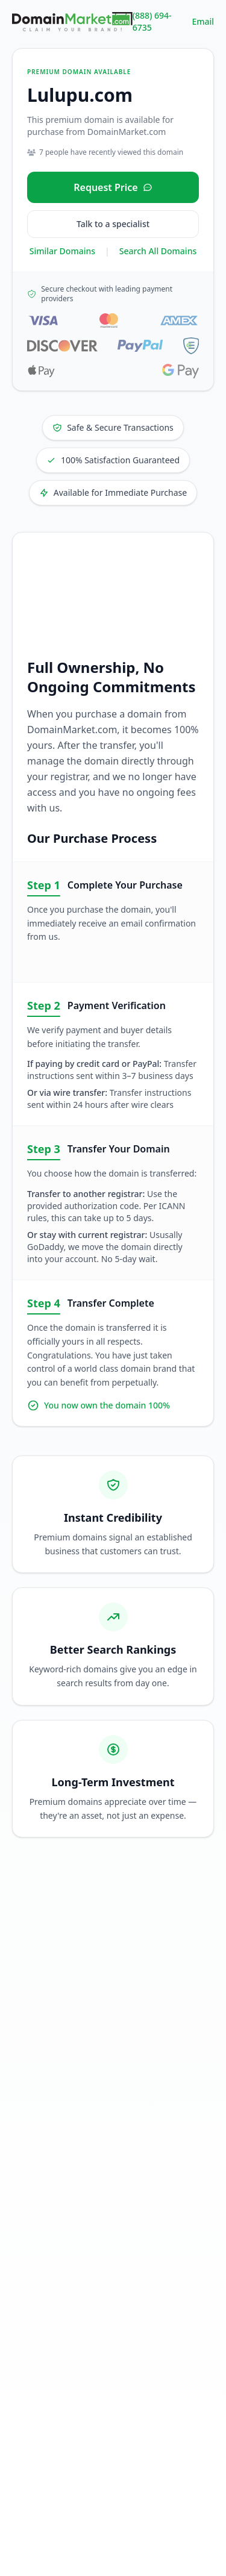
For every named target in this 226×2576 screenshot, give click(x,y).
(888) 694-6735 (152, 21)
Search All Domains (157, 251)
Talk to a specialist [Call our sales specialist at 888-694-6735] (113, 224)
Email (203, 21)
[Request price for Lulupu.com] (113, 187)
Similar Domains (62, 251)
